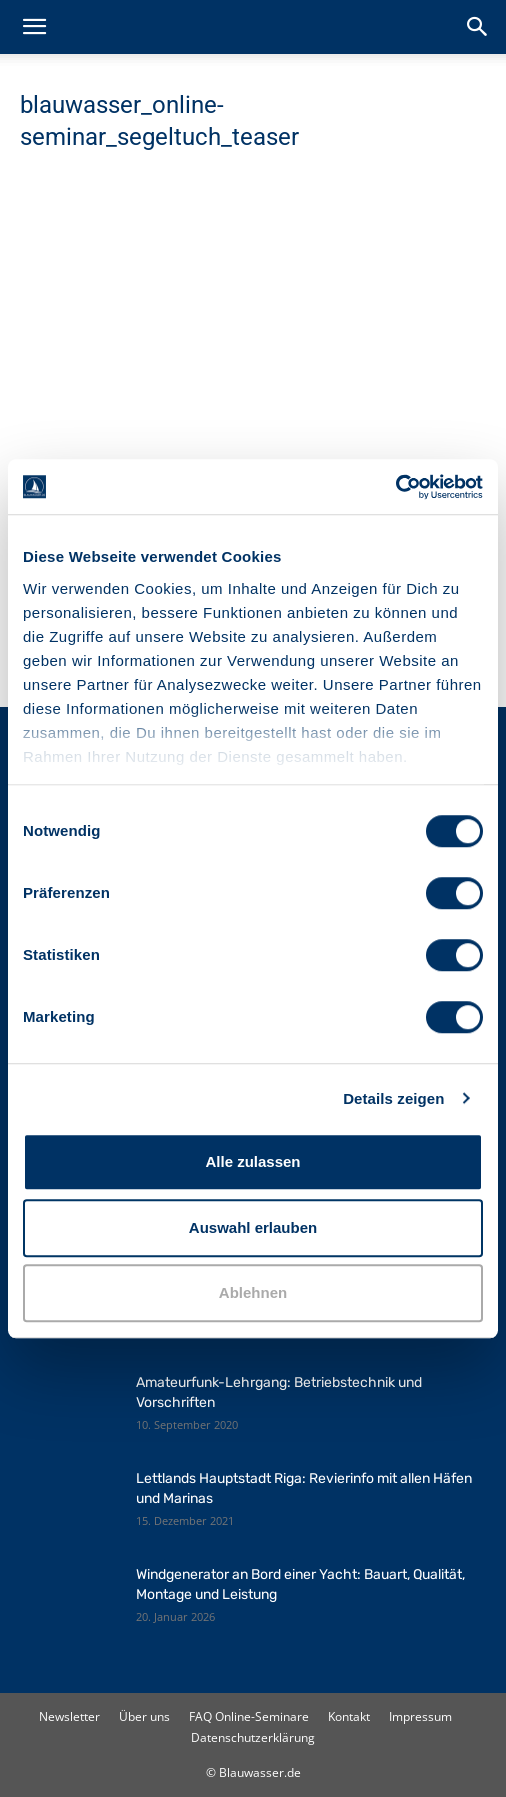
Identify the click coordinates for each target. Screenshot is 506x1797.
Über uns (144, 1716)
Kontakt (349, 1716)
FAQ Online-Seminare (249, 1716)
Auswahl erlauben (253, 1227)
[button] (34, 27)
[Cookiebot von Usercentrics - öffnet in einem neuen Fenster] (395, 487)
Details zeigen (393, 1098)
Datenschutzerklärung (253, 1737)
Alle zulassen (252, 1161)
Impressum (420, 1716)
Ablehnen (253, 1292)
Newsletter (69, 1716)
